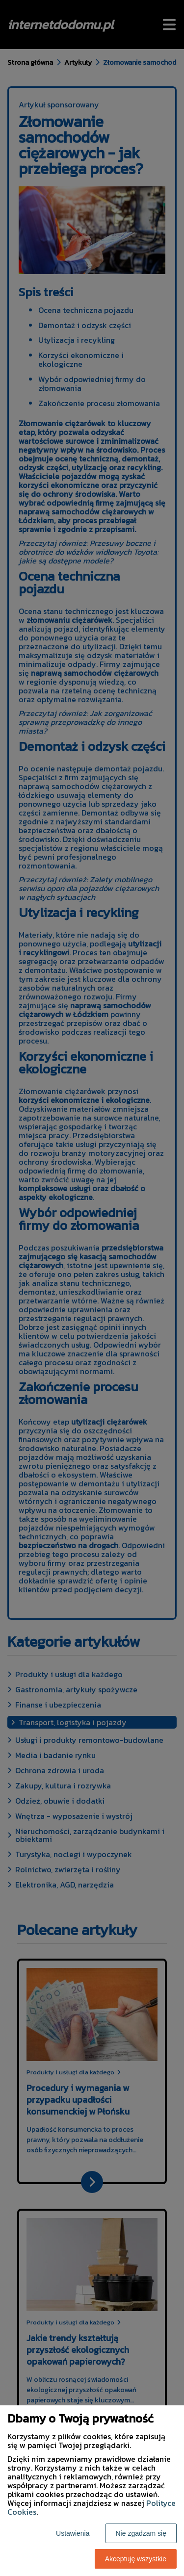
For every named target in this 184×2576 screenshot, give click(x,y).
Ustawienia (72, 2533)
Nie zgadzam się (141, 2533)
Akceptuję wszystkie (135, 2559)
